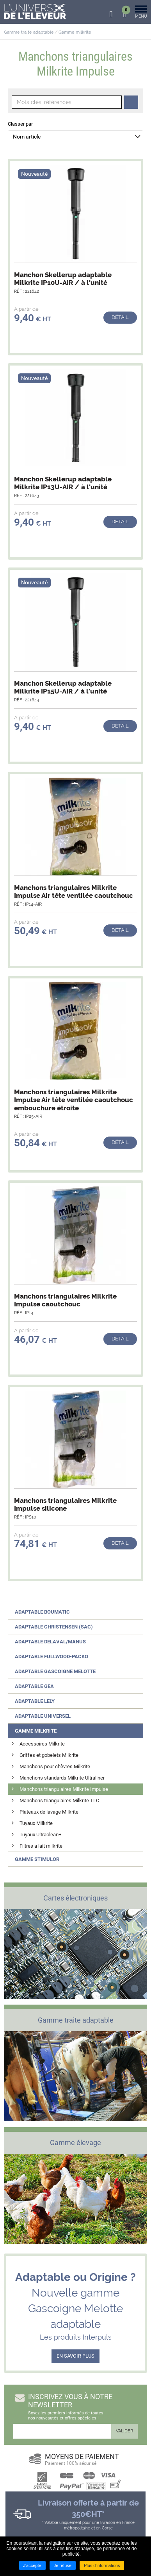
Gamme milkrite (75, 32)
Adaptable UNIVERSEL (43, 1716)
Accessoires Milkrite (42, 1744)
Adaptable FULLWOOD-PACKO (51, 1656)
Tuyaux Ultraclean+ (40, 1834)
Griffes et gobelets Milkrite (49, 1755)
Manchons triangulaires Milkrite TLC (59, 1800)
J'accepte (32, 2565)
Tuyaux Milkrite (36, 1823)
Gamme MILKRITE (36, 1731)
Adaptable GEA (34, 1686)
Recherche (131, 102)
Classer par (20, 124)
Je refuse (62, 2565)
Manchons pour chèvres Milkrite (55, 1766)
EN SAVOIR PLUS (75, 2356)
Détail (120, 317)
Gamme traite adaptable (29, 32)
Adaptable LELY (35, 1701)
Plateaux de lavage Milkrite (49, 1812)
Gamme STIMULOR (37, 1859)
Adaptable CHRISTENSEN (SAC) (54, 1627)
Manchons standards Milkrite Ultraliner (62, 1778)
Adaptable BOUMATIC (42, 1612)
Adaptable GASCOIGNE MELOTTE (55, 1671)
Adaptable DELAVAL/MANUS (50, 1642)
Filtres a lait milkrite (41, 1846)
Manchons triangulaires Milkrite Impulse (64, 1789)
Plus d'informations (102, 2565)
